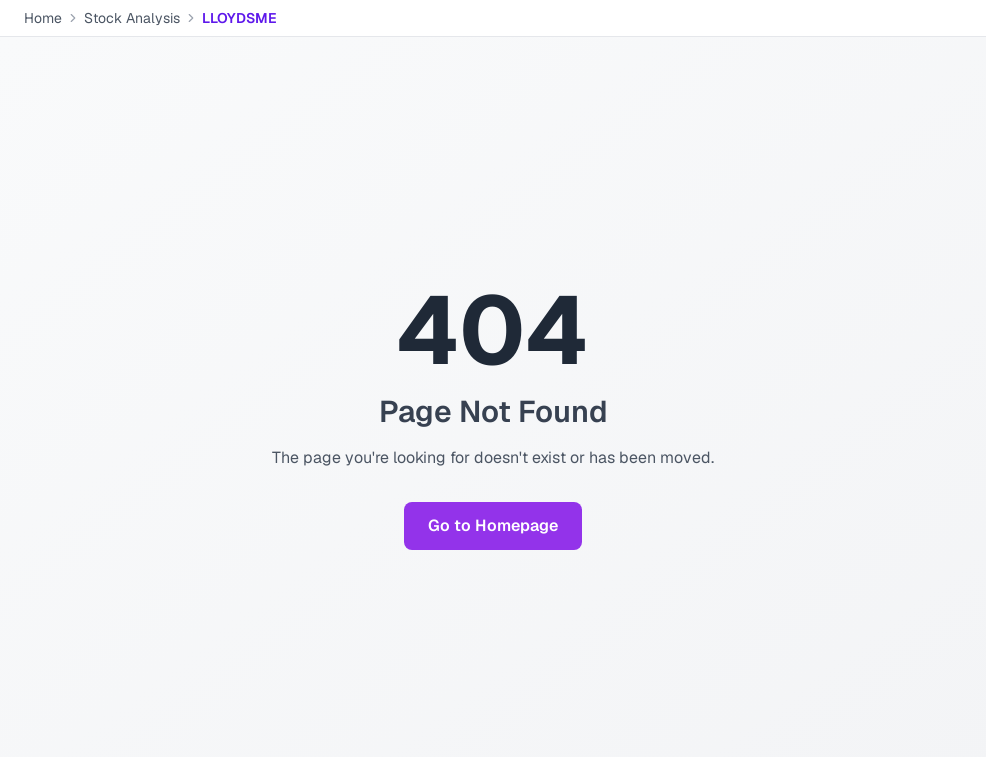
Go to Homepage (493, 525)
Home (43, 18)
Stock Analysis (132, 18)
